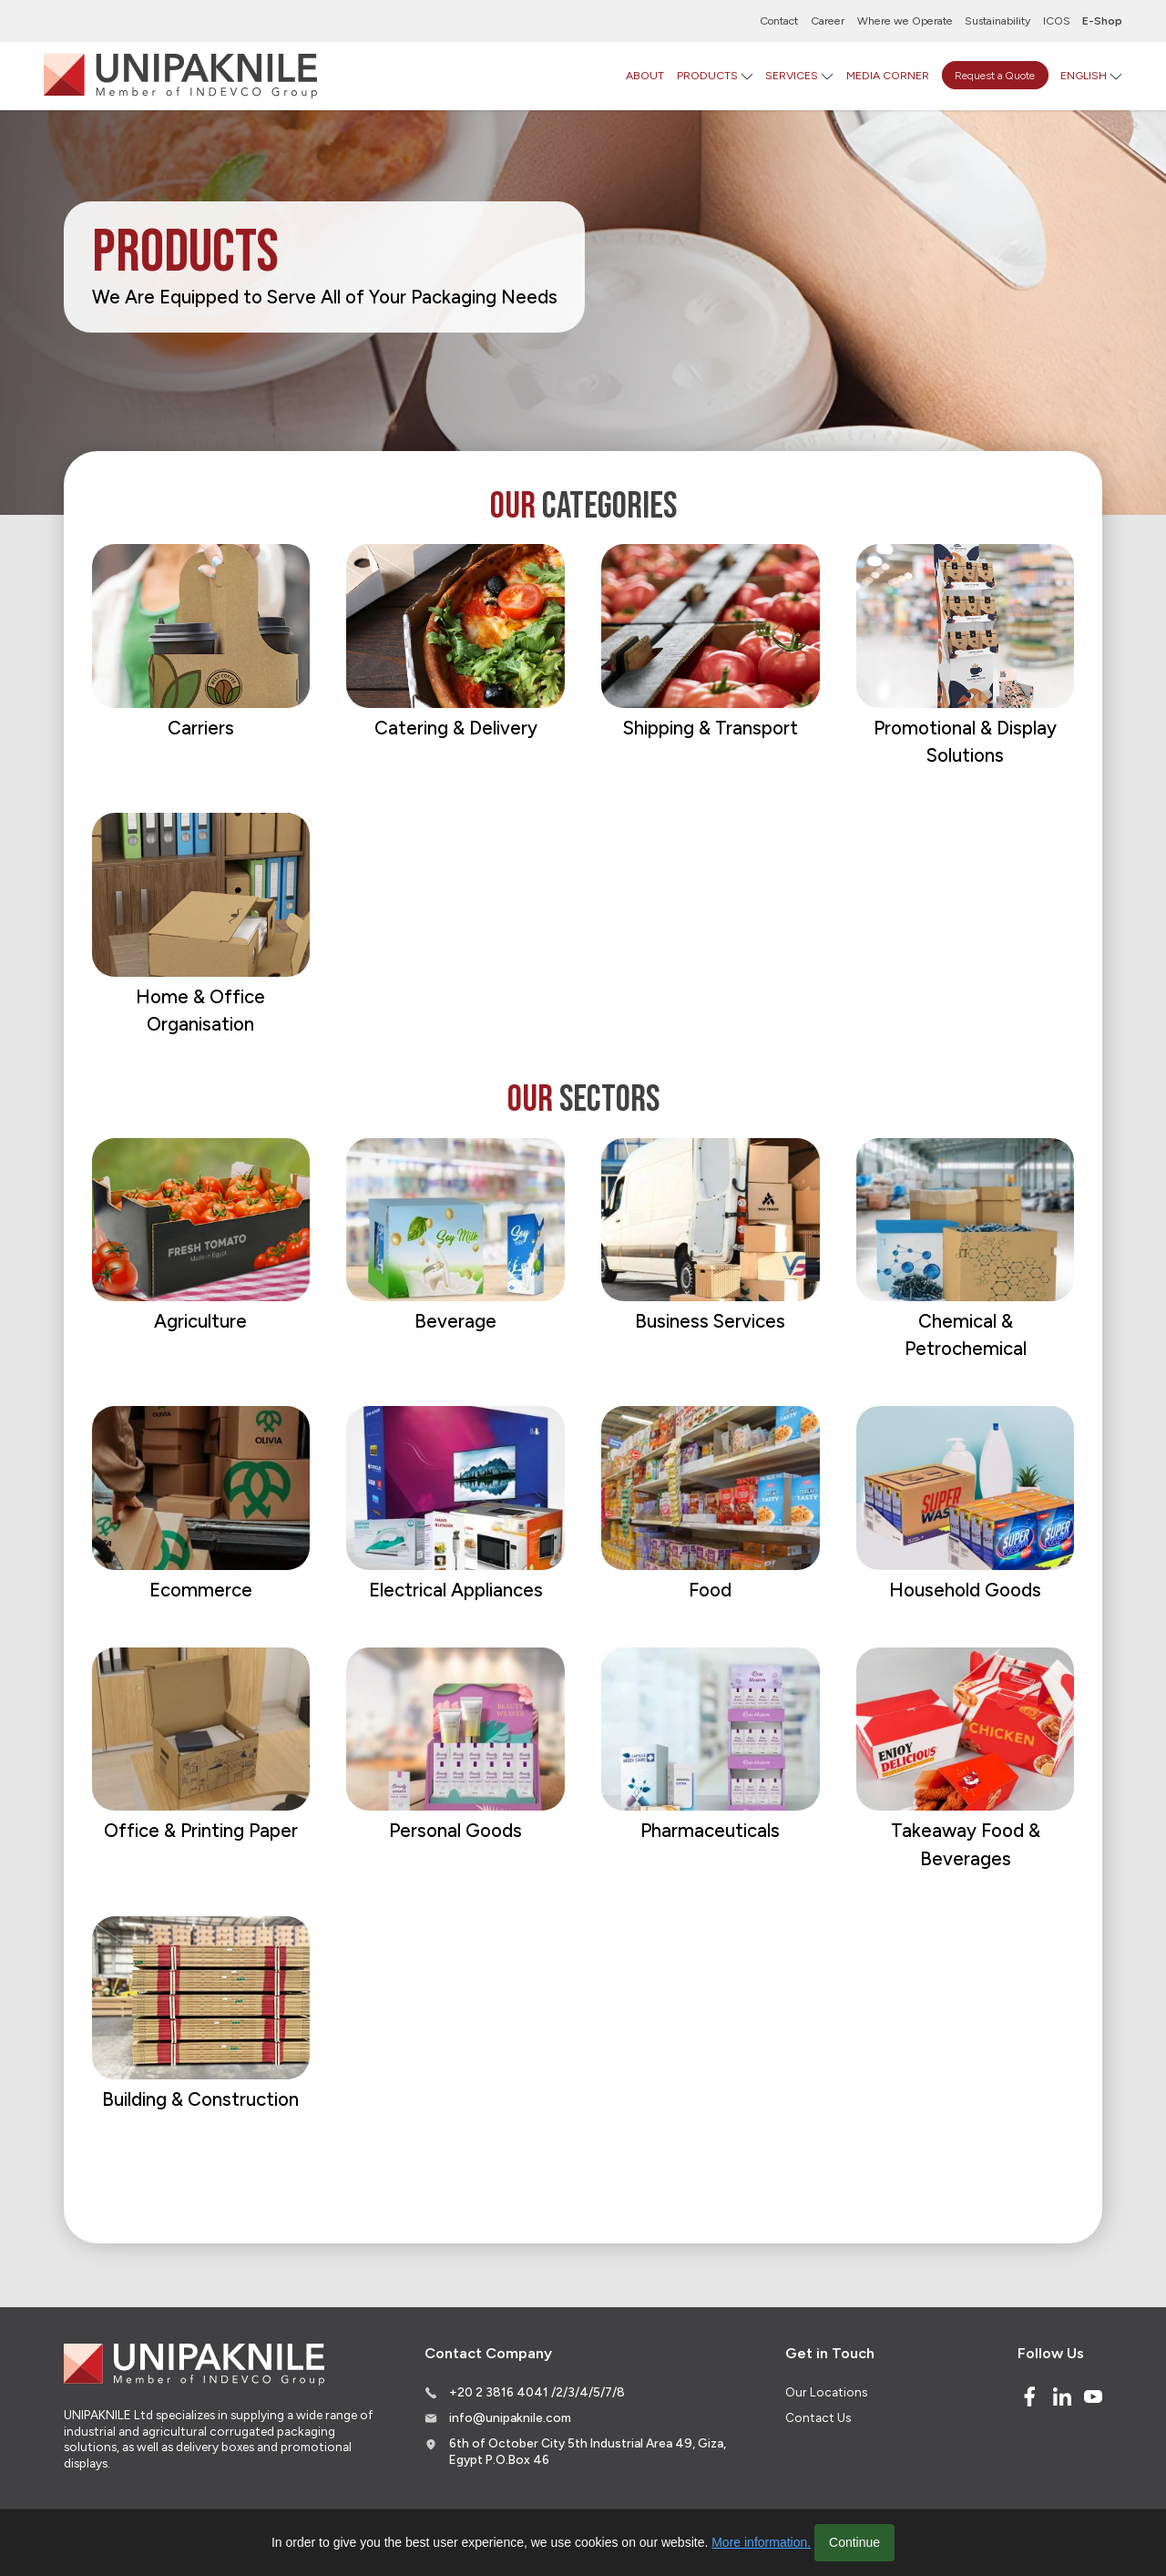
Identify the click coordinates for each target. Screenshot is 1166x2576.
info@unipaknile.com (510, 2417)
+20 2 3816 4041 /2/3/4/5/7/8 (537, 2392)
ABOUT (645, 75)
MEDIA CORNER (887, 75)
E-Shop (1102, 20)
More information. (761, 2542)
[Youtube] (1093, 2396)
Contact (779, 20)
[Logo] (180, 76)
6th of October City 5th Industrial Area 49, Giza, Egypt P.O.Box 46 (587, 2451)
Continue (854, 2542)
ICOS (1056, 20)
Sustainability (997, 20)
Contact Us (818, 2417)
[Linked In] (1062, 2396)
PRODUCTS (707, 75)
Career (827, 20)
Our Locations (826, 2392)
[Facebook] (1029, 2396)
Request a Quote (995, 75)
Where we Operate (905, 20)
